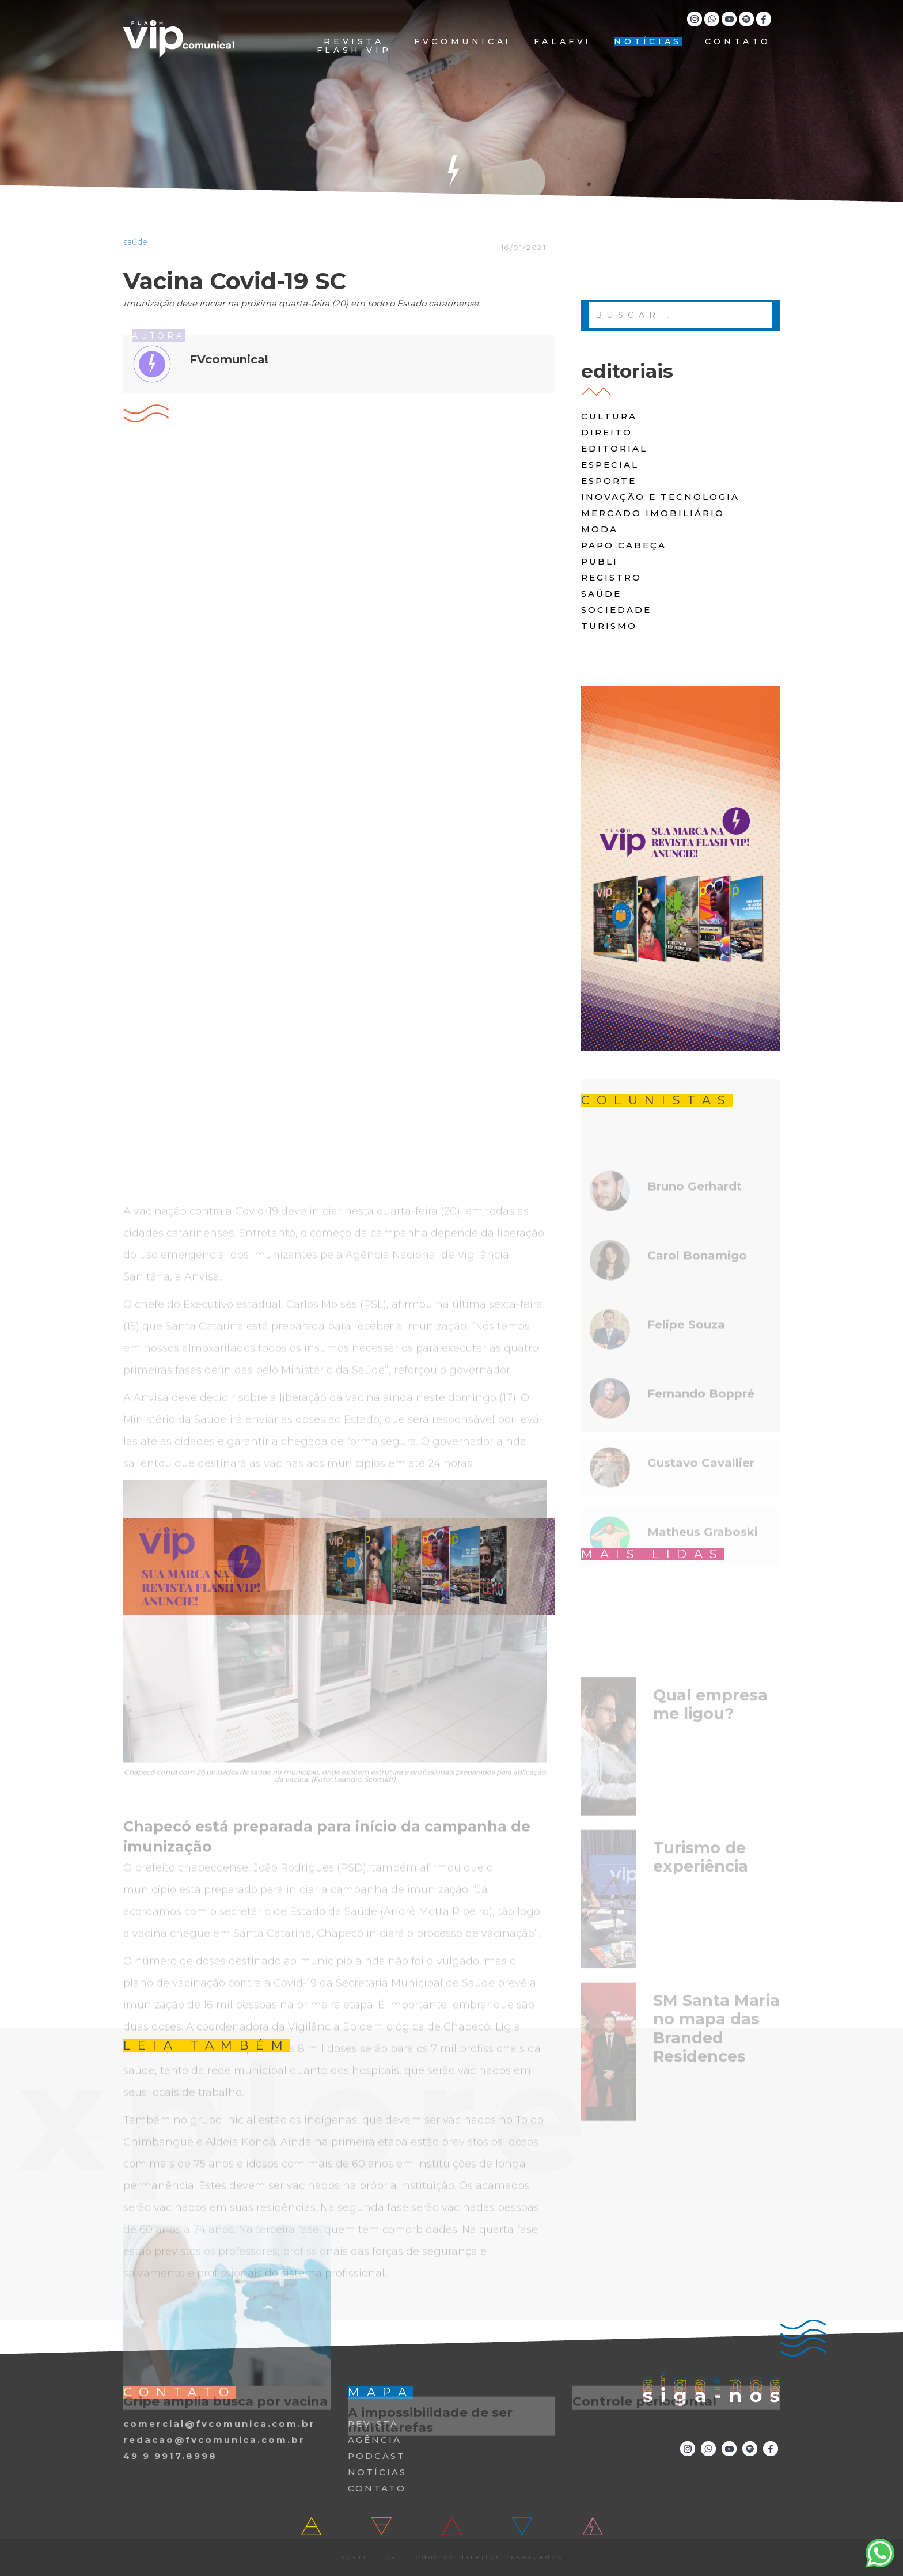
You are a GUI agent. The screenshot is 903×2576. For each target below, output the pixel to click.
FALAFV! (562, 41)
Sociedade (616, 609)
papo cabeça (623, 545)
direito (606, 432)
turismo (609, 625)
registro (611, 577)
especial (610, 464)
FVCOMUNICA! (462, 41)
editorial (614, 448)
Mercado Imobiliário (652, 512)
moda (599, 529)
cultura (609, 416)
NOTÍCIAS (648, 41)
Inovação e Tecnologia (660, 496)
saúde (601, 593)
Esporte (608, 480)
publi (599, 561)
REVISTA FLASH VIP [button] (354, 46)
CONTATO (738, 41)
